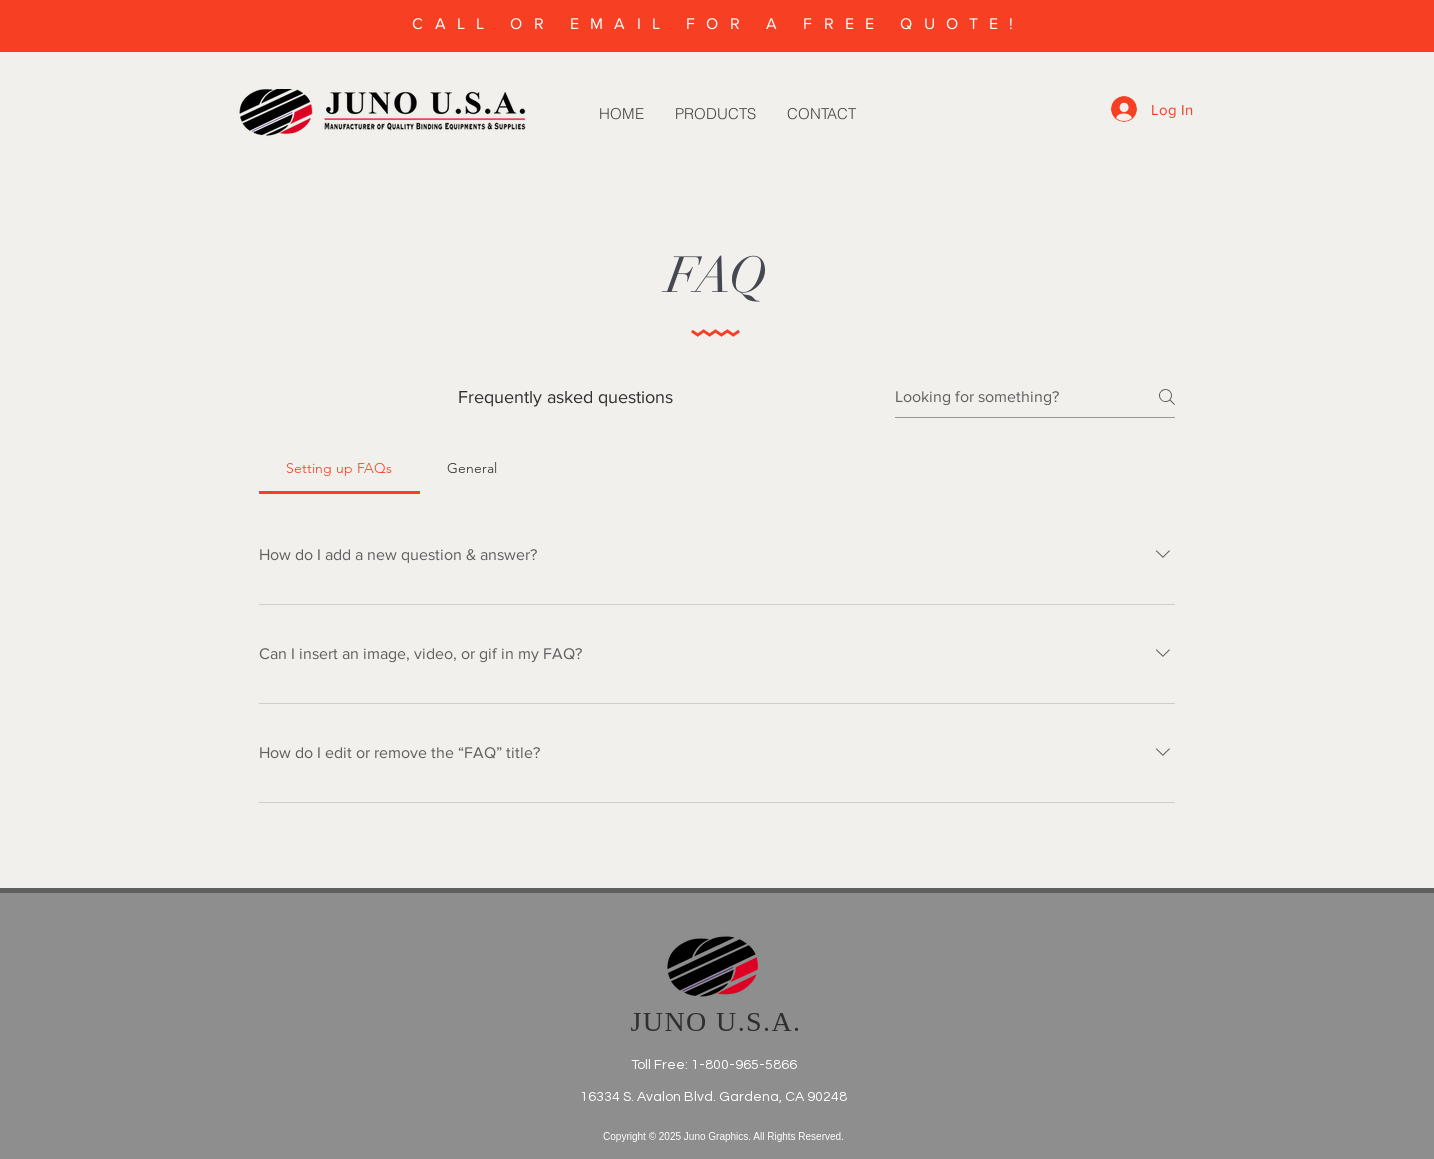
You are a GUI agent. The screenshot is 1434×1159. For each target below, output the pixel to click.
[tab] (339, 468)
